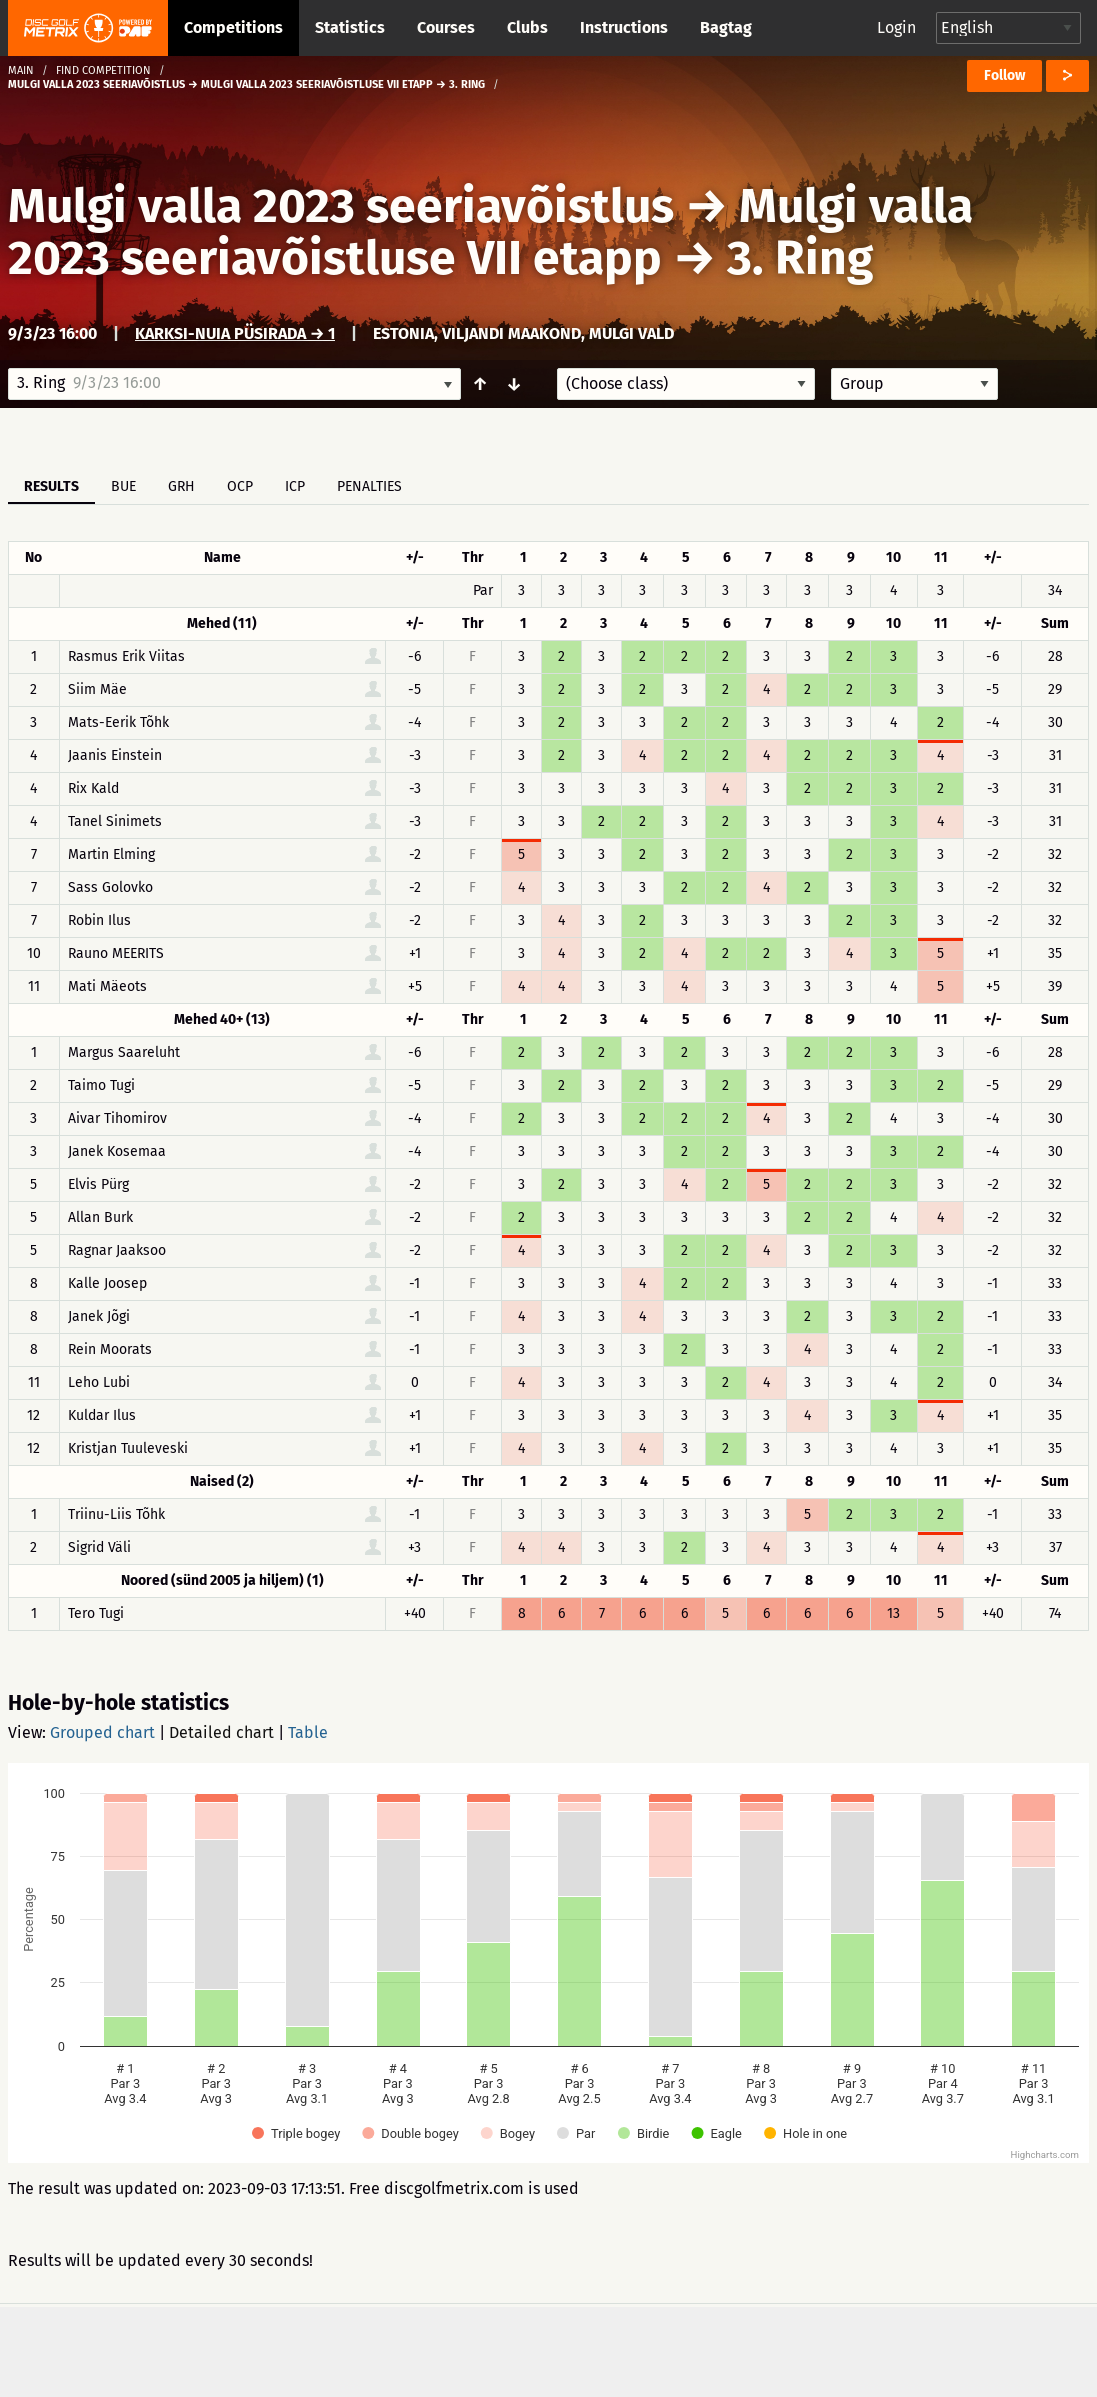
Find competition (103, 70)
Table (308, 1732)
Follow (1004, 75)
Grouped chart (102, 1732)
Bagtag (726, 27)
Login (896, 27)
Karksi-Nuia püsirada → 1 (235, 333)
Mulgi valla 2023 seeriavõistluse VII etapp (490, 232)
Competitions (233, 27)
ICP (295, 486)
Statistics (350, 27)
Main (21, 70)
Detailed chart (221, 1732)
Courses (446, 27)
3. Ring (800, 258)
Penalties (369, 486)
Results (51, 486)
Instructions (624, 27)
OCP (240, 486)
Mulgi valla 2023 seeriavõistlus (341, 206)
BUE (123, 486)
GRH (181, 486)
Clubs (527, 27)
